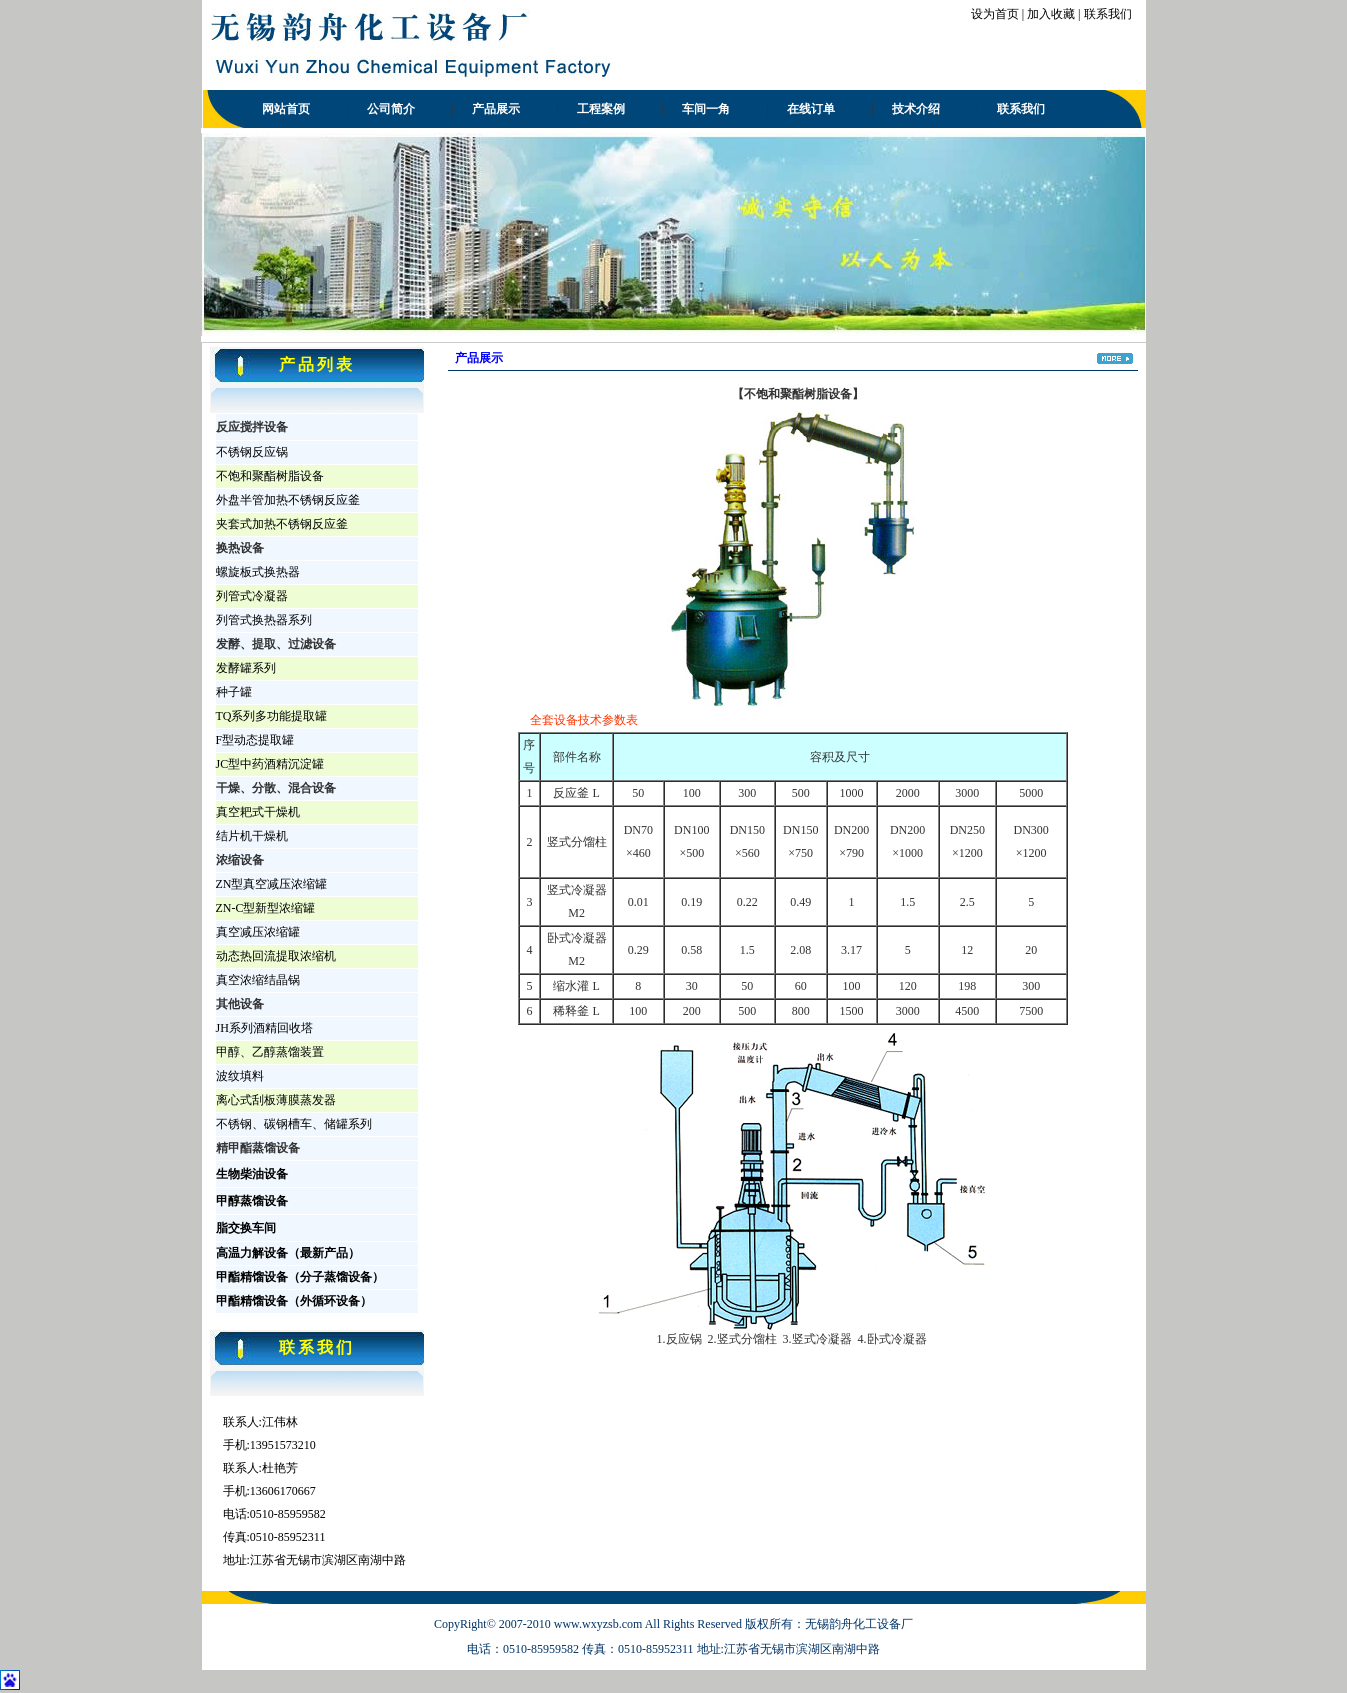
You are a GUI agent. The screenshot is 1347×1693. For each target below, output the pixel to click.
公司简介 (391, 109)
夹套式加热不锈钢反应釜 (282, 524)
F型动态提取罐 (255, 740)
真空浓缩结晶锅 (258, 980)
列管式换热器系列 (264, 620)
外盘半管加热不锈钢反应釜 (288, 500)
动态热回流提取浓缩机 (276, 956)
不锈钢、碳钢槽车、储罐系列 (294, 1124)
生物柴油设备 (252, 1174)
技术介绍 (916, 109)
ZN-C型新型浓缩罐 (266, 908)
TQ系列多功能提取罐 (272, 716)
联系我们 (1108, 14)
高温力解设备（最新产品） (288, 1253)
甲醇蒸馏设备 (252, 1201)
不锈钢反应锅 (252, 452)
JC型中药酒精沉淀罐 (270, 764)
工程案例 (601, 109)
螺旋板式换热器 (258, 572)
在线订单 (811, 109)
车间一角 (706, 109)
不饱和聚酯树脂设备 (270, 476)
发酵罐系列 (246, 668)
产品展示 (496, 109)
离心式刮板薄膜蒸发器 (276, 1100)
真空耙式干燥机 (258, 812)
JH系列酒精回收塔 (264, 1028)
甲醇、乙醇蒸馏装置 (270, 1052)
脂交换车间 (246, 1228)
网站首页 (286, 109)
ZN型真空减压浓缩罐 (272, 884)
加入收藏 (1051, 14)
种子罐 (234, 692)
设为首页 (995, 14)
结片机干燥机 (252, 836)
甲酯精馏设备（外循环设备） (294, 1301)
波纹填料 (240, 1076)
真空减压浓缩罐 (258, 932)
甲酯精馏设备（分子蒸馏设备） (300, 1277)
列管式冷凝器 (252, 596)
